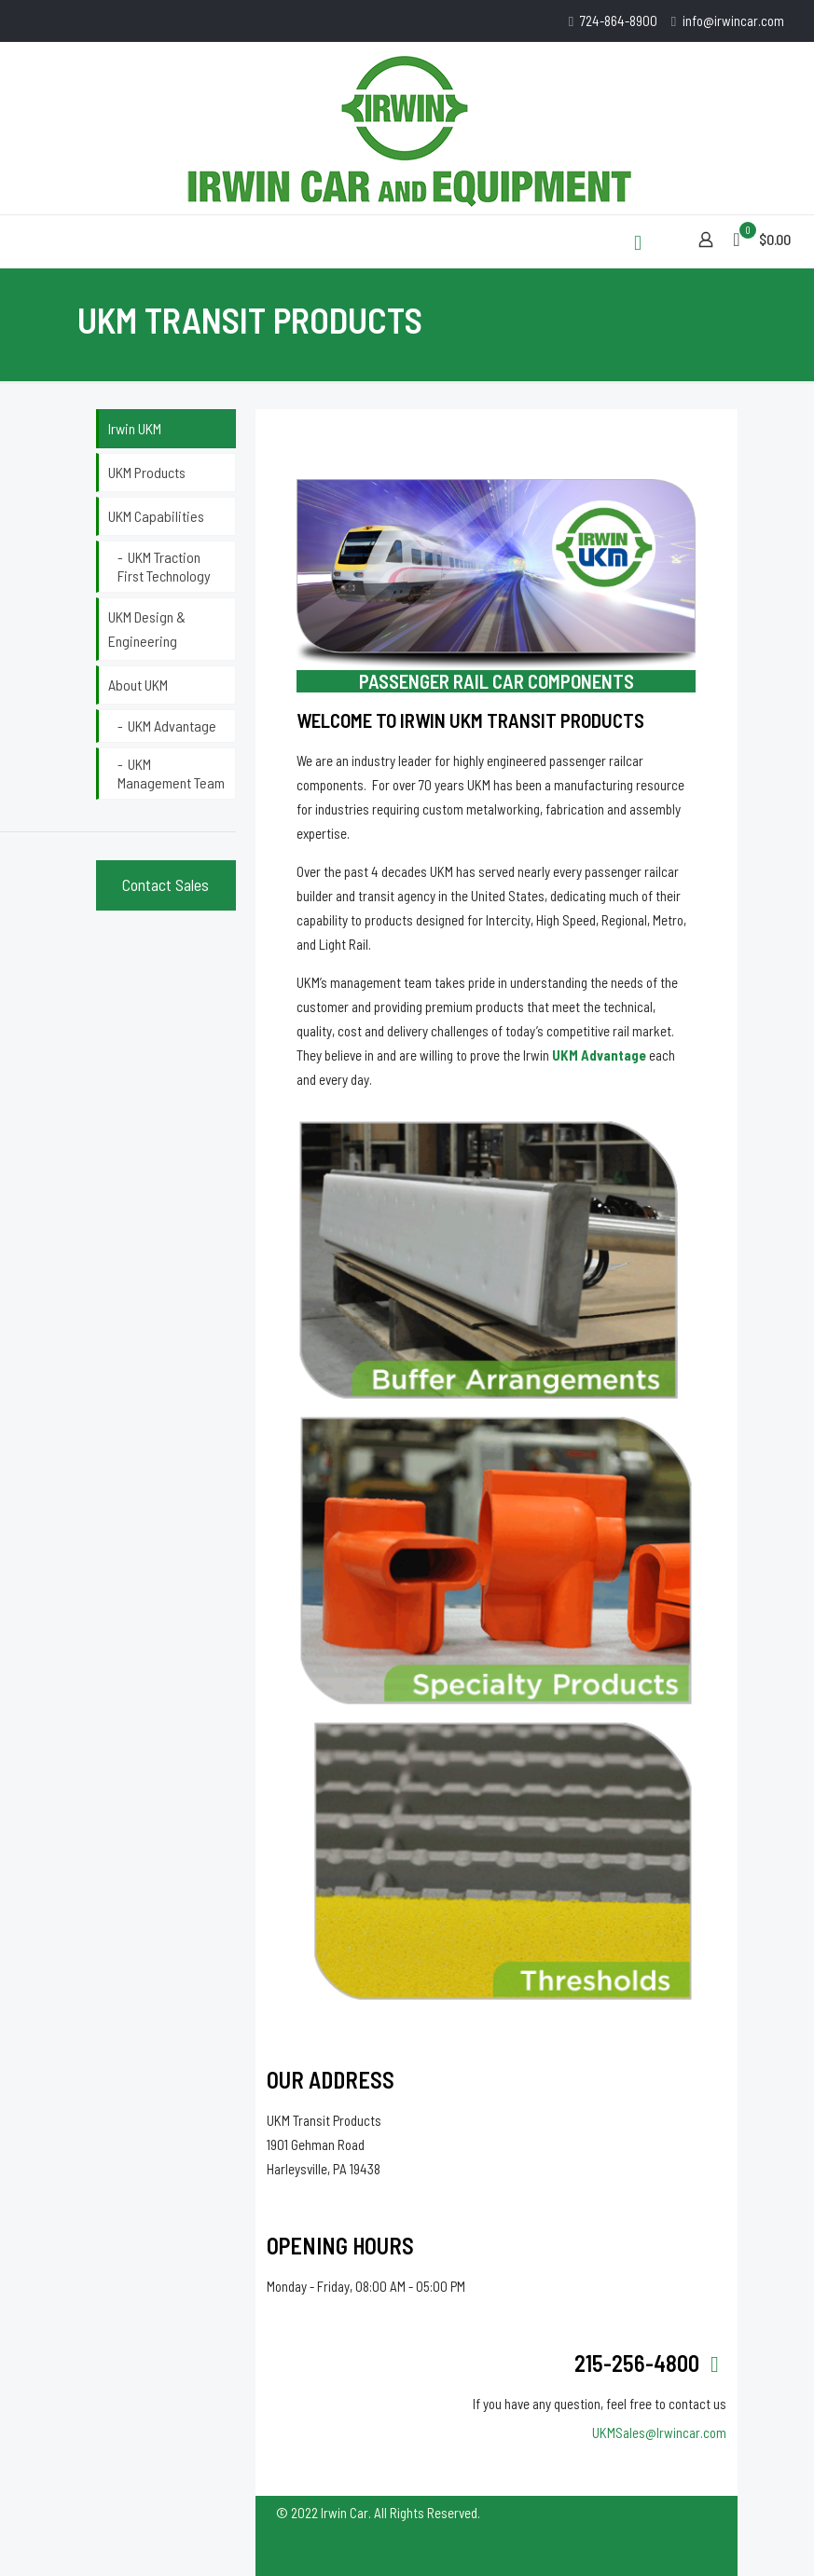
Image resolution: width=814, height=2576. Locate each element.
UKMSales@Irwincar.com (659, 2432)
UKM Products (147, 472)
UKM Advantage (172, 725)
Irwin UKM (134, 428)
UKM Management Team (171, 773)
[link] (492, 1260)
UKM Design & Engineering (147, 629)
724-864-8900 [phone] (618, 20)
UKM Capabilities (156, 516)
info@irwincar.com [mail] (733, 20)
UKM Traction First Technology (164, 566)
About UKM (138, 684)
